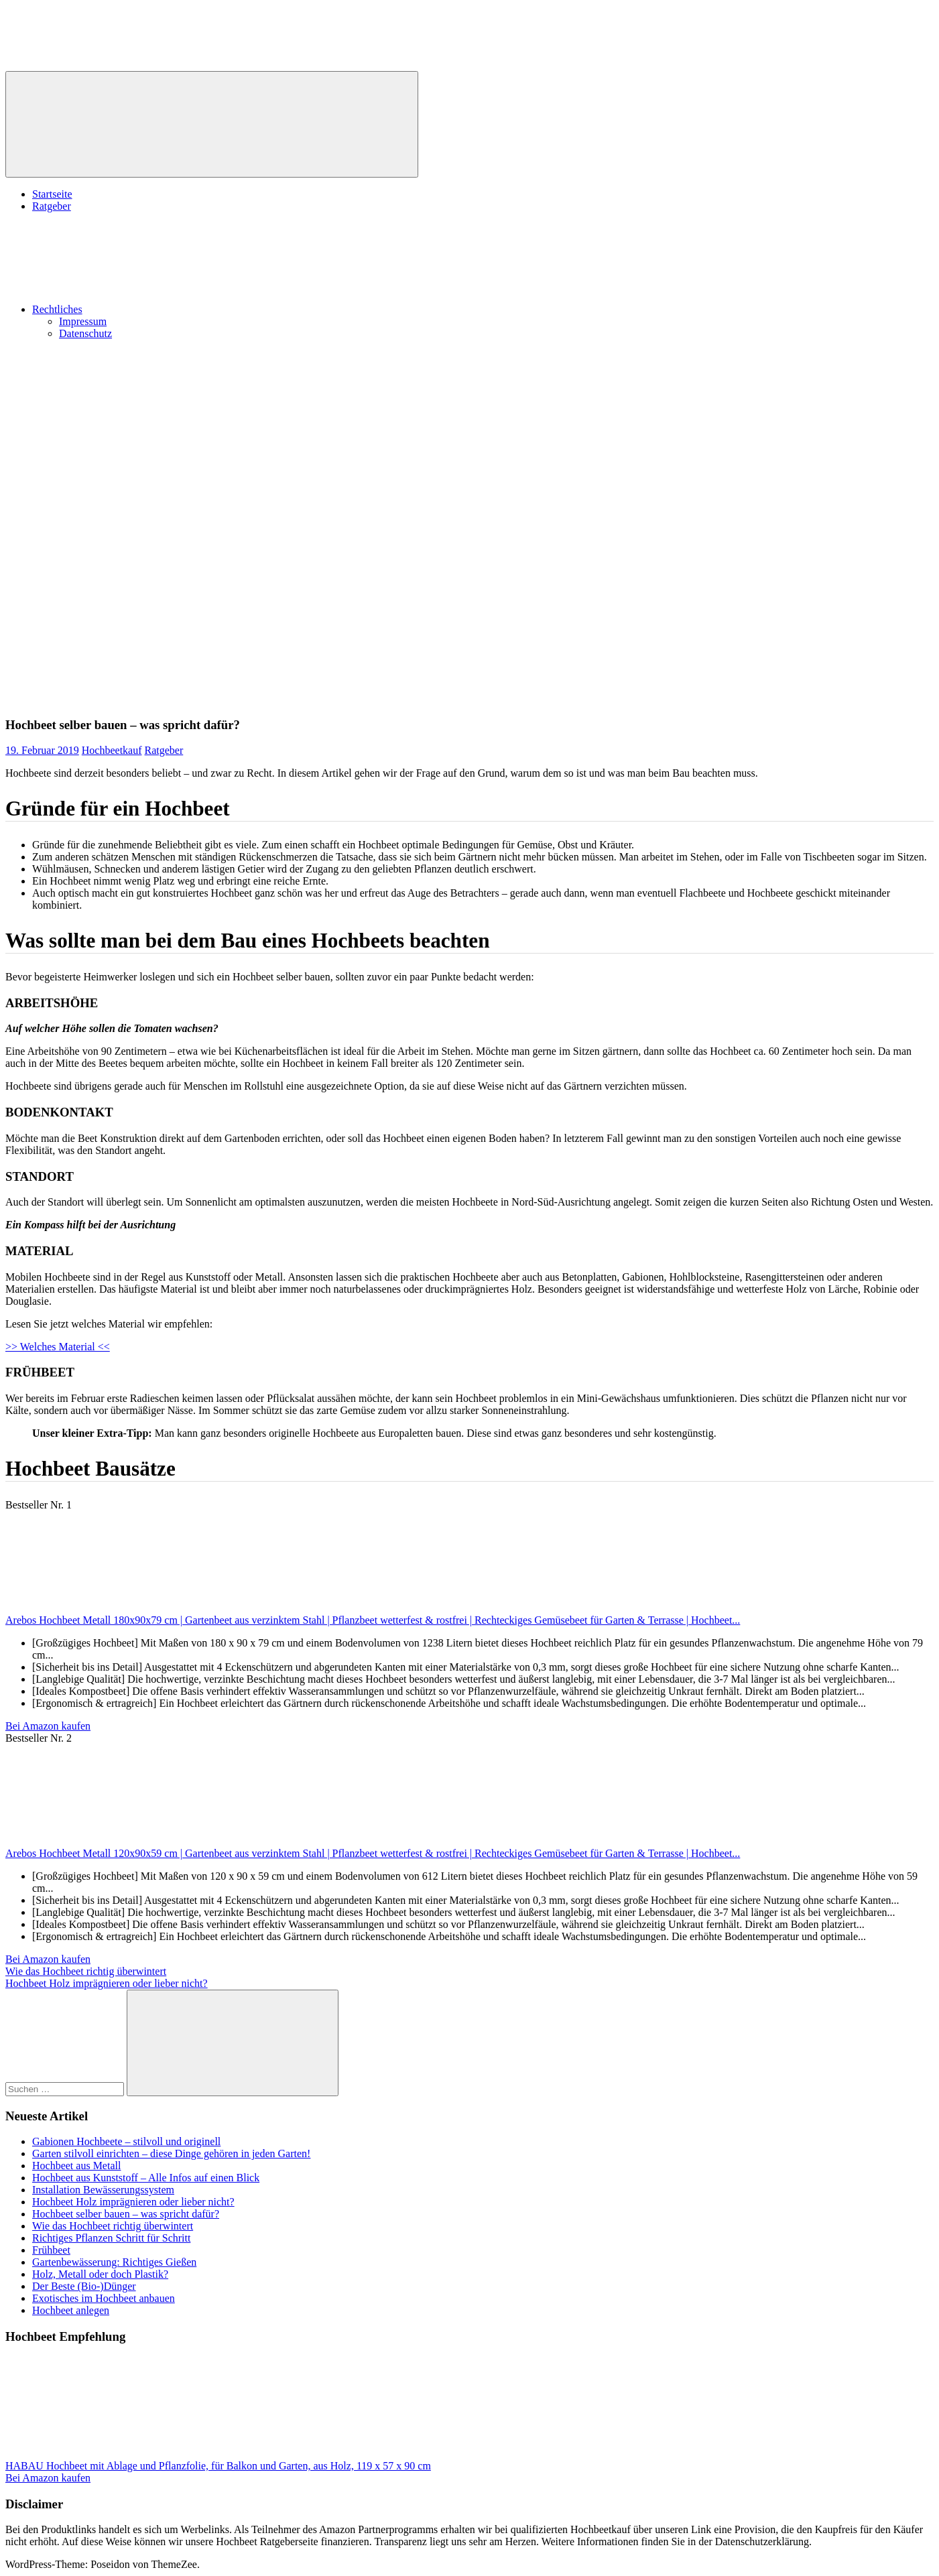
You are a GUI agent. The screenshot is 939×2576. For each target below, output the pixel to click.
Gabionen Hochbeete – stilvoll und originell (126, 2141)
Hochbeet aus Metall (76, 2165)
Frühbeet (51, 2250)
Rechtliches (158, 309)
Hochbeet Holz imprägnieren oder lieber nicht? (106, 1983)
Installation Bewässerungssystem (103, 2189)
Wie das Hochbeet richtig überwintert (85, 1971)
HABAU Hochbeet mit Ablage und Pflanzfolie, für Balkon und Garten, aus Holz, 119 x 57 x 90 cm (218, 2465)
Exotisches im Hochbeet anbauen (103, 2298)
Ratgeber (51, 206)
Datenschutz (85, 333)
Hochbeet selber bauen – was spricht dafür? (125, 2213)
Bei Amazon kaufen (47, 1726)
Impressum (83, 321)
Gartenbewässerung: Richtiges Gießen (114, 2262)
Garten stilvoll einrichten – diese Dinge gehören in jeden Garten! (171, 2153)
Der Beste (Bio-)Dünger (84, 2286)
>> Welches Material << (57, 1346)
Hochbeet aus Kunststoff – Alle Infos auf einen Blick (145, 2177)
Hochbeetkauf (112, 750)
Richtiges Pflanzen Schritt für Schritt (111, 2238)
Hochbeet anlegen (70, 2310)
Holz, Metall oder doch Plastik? (100, 2274)
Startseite (52, 194)
